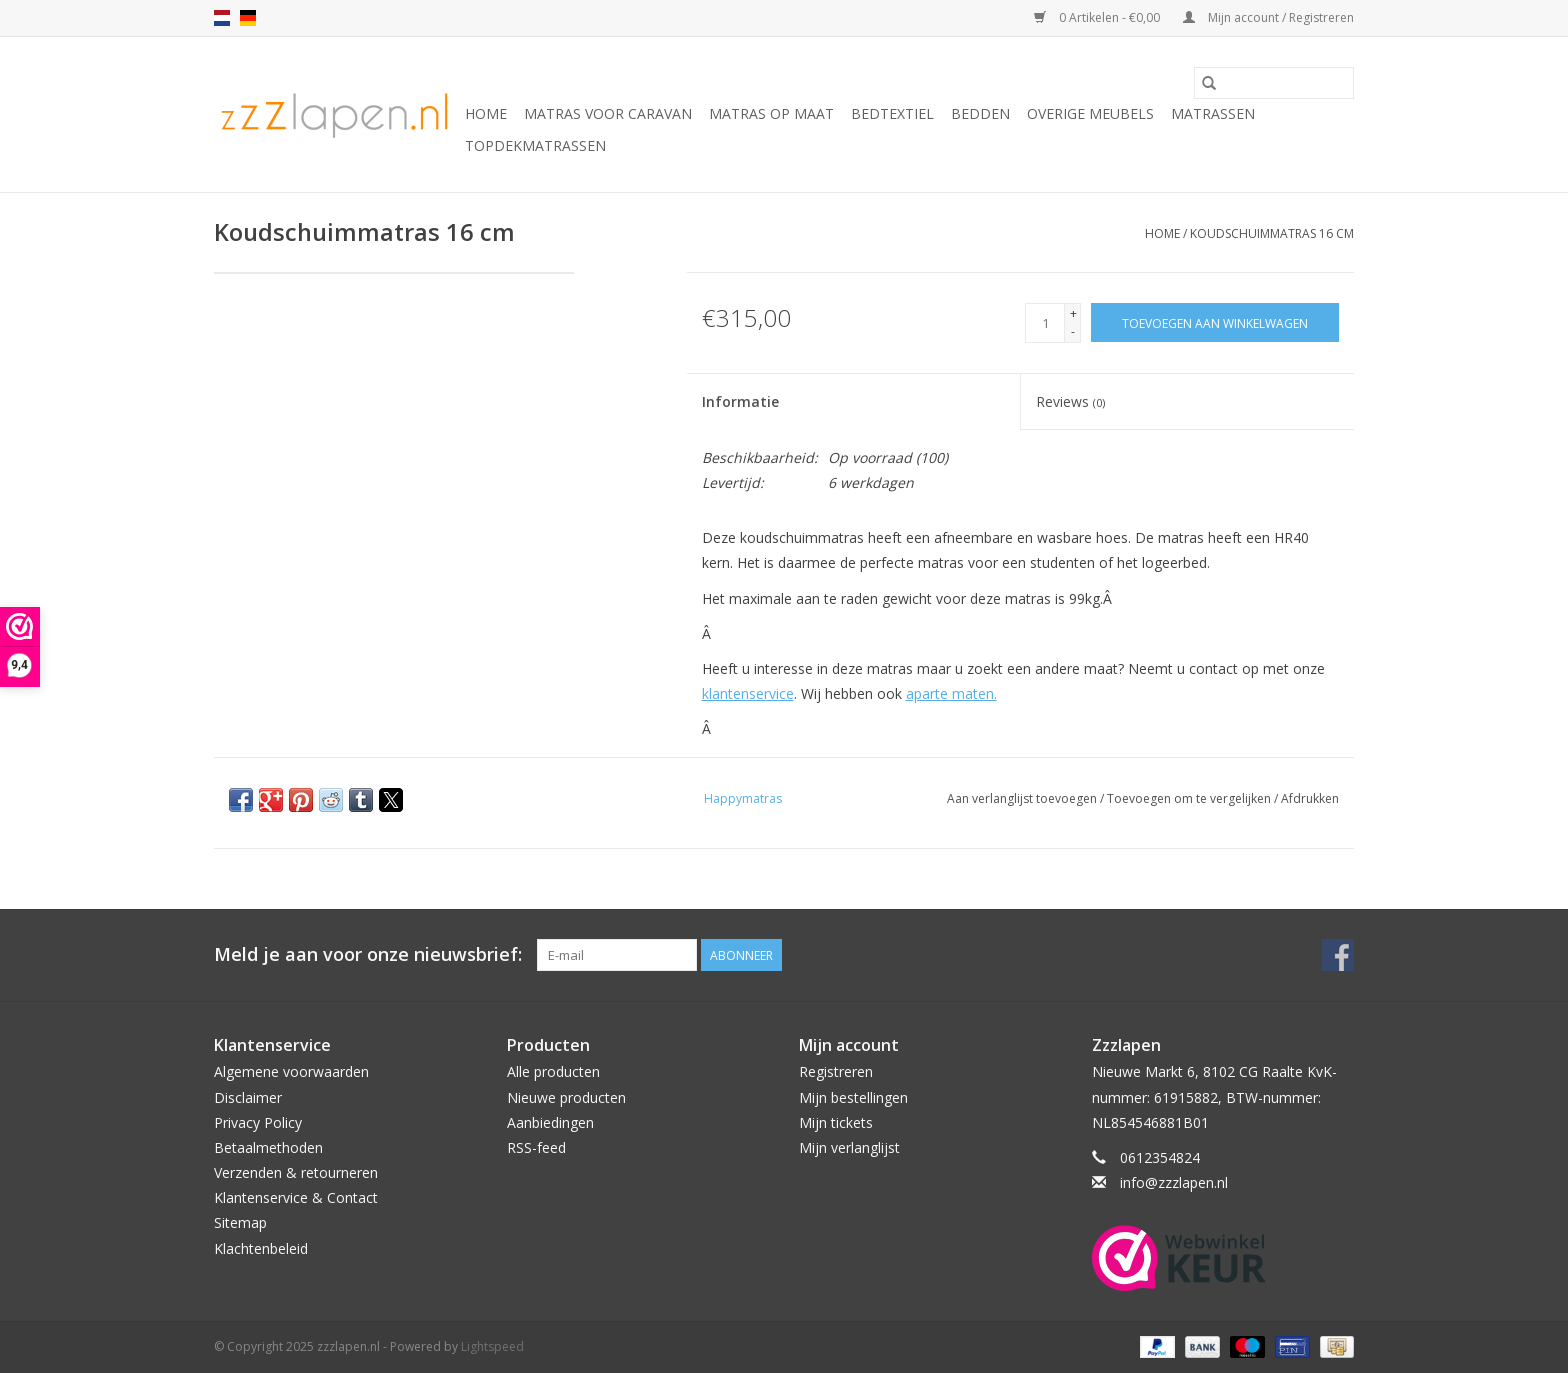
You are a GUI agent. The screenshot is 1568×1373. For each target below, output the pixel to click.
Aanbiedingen (550, 1122)
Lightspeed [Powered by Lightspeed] (492, 1346)
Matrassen (1213, 113)
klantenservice (748, 693)
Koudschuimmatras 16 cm (1272, 233)
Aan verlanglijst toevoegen (1023, 798)
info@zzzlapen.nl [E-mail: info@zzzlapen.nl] (1174, 1182)
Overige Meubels (1090, 113)
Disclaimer (248, 1097)
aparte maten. (951, 693)
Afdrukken (1310, 798)
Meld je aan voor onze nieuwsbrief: (368, 954)
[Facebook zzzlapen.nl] (1338, 955)
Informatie (740, 401)
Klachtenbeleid (261, 1248)
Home (486, 113)
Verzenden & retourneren (296, 1172)
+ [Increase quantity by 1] (1073, 313)
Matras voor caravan (608, 113)
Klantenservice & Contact (296, 1197)
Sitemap (240, 1222)
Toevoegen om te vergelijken (1190, 798)
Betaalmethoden (268, 1147)
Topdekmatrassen (535, 145)
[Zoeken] (1274, 83)
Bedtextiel (892, 113)
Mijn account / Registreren (1268, 17)
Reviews (1070, 401)
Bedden (980, 113)
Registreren (836, 1071)
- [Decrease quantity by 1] (1073, 331)
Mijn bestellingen (853, 1097)
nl (222, 18)
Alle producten (553, 1071)
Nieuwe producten (566, 1097)
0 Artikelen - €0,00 (1098, 17)
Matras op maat (771, 113)
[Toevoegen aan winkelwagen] (1215, 322)
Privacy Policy (258, 1122)
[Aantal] (1045, 323)
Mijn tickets (836, 1122)
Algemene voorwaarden (291, 1071)
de (248, 18)
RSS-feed (536, 1147)
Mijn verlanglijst (849, 1147)
